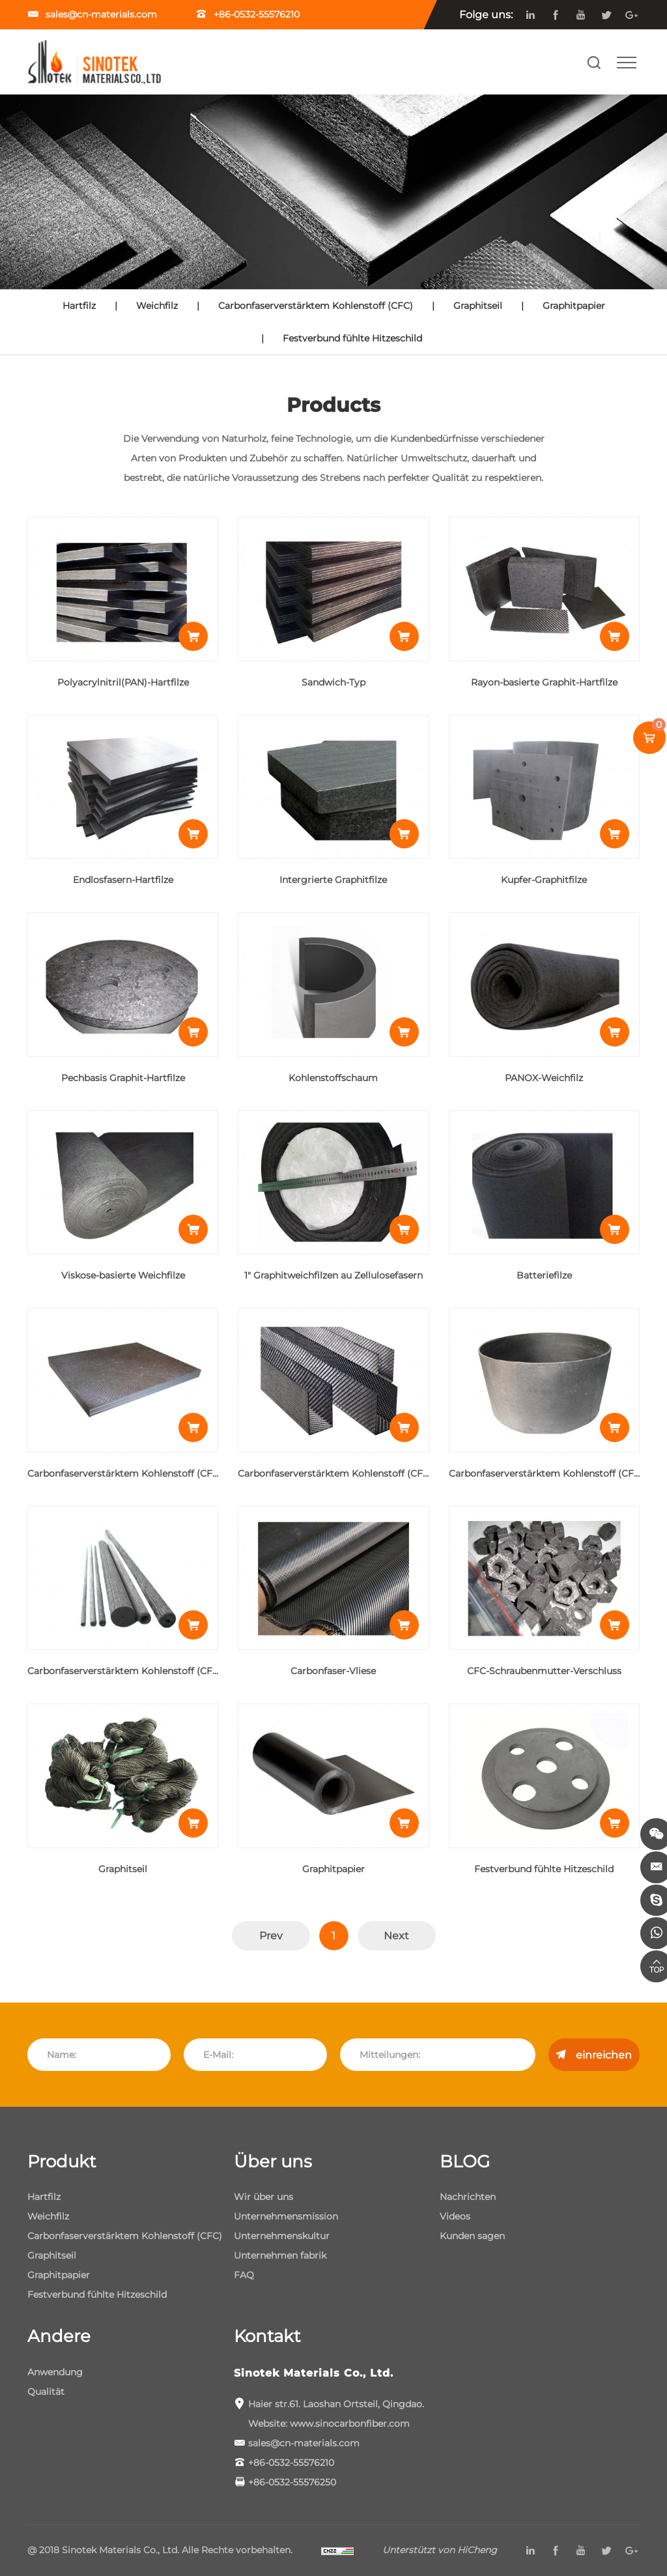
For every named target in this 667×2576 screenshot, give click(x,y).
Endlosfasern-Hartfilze (123, 880)
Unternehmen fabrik (280, 2255)
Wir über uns (263, 2197)
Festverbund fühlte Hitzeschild (352, 338)
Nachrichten (468, 2197)
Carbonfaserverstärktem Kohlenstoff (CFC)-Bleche (142, 1473)
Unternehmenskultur (282, 2236)
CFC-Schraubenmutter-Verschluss (544, 1671)
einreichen (604, 2055)
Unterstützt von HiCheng (439, 2550)
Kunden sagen (472, 2236)
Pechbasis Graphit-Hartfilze (123, 1078)
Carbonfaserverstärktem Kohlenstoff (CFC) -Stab (138, 1671)
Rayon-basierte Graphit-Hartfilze (544, 682)
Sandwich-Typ (333, 682)
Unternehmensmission (286, 2216)
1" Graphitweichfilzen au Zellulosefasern (333, 1275)
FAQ (244, 2275)
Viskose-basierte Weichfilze (123, 1275)
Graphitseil (477, 305)
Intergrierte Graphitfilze (333, 880)
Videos (455, 2216)
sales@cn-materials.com (103, 14)
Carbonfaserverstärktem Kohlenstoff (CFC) (315, 305)
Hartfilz (79, 305)
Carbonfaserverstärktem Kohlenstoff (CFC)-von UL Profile (369, 1473)
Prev (271, 1936)
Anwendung (55, 2372)
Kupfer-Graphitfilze (544, 880)
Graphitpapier (574, 305)
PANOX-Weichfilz (544, 1078)
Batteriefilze (544, 1275)
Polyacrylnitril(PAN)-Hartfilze (123, 682)
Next (396, 1936)
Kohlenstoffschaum (333, 1078)
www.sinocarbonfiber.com (350, 2423)
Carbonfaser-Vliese (333, 1671)
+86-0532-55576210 (257, 14)
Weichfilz (157, 305)
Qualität (45, 2391)
